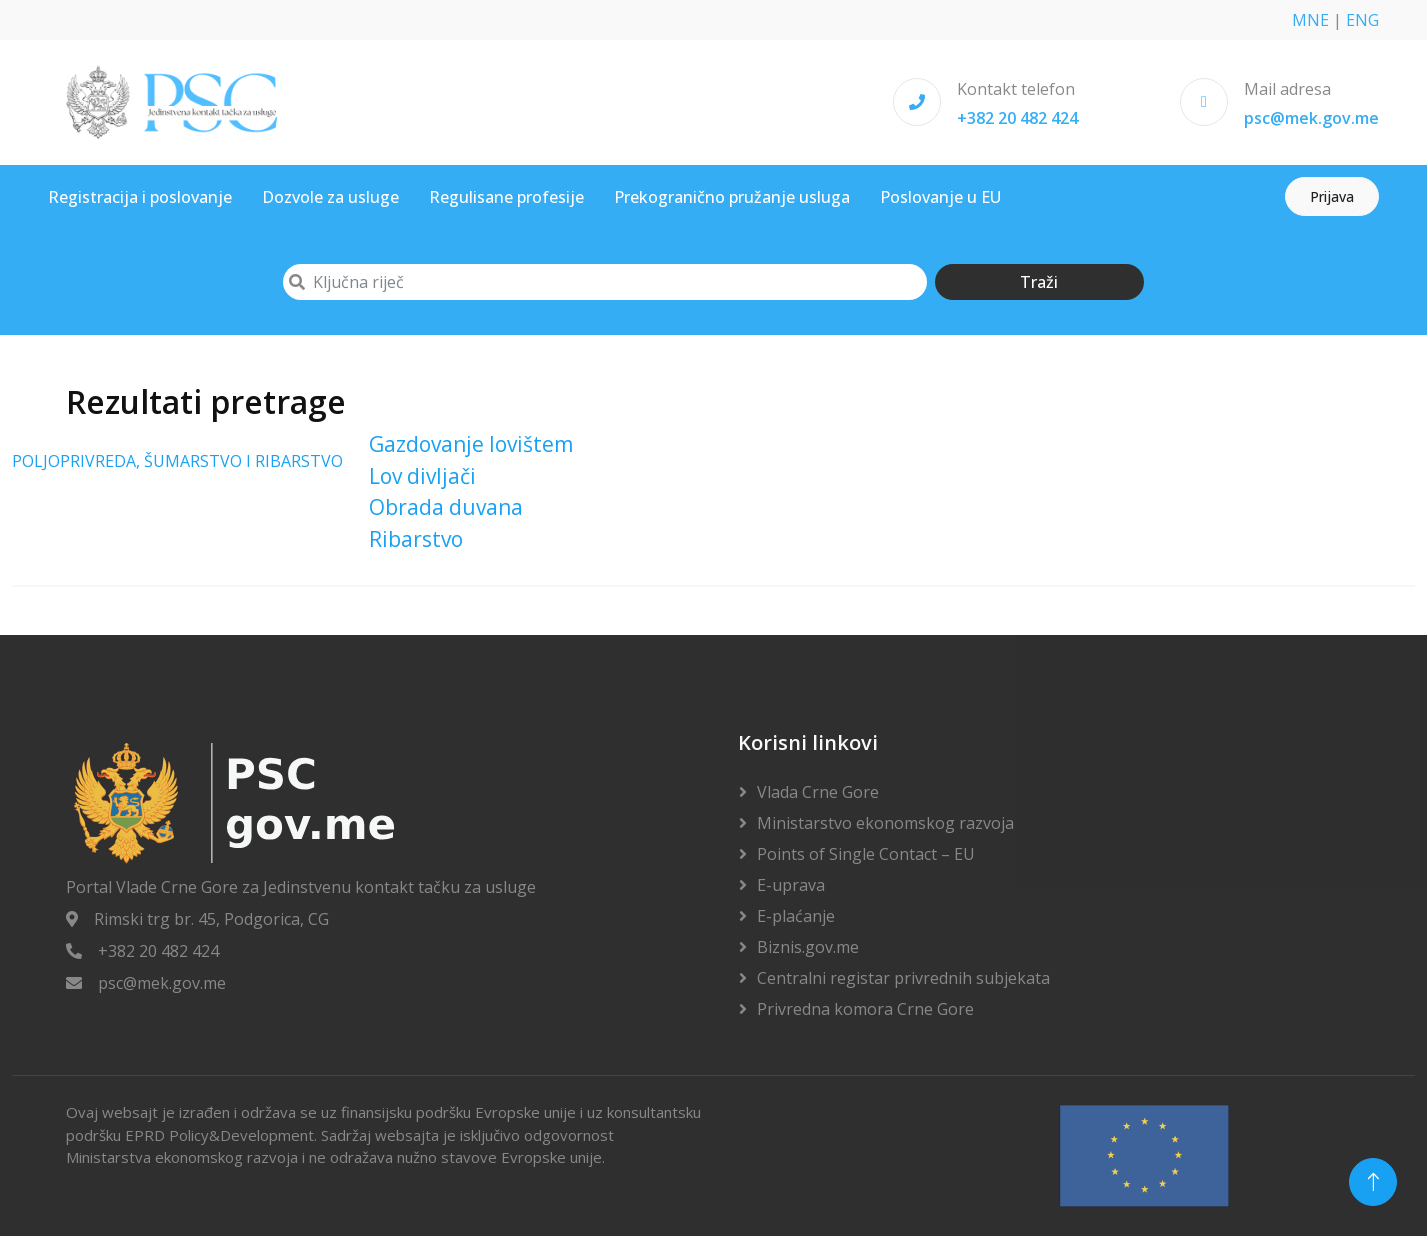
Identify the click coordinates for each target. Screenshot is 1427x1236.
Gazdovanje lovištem (471, 444)
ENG (1362, 20)
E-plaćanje (796, 916)
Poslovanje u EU (940, 197)
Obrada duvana (446, 507)
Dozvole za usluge (330, 197)
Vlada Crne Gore (818, 792)
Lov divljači (422, 476)
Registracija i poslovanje (140, 197)
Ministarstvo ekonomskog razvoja (885, 823)
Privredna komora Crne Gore (865, 1009)
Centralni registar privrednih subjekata (903, 978)
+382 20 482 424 (1017, 118)
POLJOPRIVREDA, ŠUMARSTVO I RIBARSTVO (177, 461)
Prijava (1332, 196)
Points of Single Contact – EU (866, 854)
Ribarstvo (416, 539)
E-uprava (791, 885)
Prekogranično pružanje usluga (732, 197)
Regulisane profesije (506, 197)
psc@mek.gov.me (1311, 118)
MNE (1310, 20)
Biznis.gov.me (808, 947)
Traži (1039, 282)
